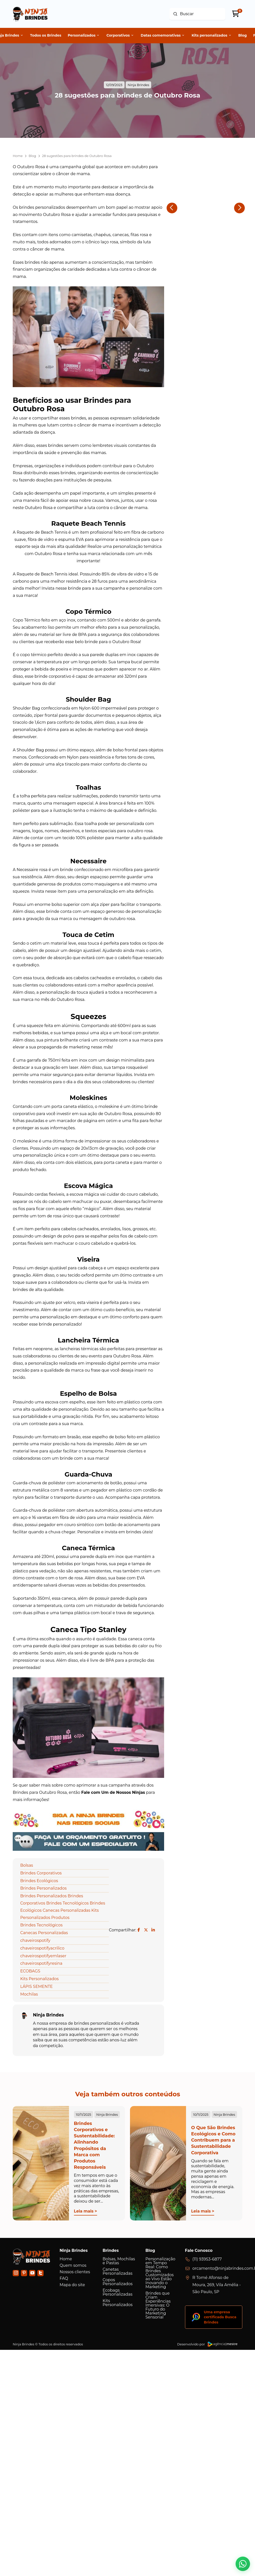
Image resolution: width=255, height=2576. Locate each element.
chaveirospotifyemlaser (43, 1956)
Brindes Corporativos (41, 1873)
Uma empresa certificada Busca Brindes (220, 2317)
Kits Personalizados (39, 1978)
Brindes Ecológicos (39, 1880)
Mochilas (29, 1994)
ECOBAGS (30, 1971)
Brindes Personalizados (43, 1888)
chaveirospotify (35, 1940)
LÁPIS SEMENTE (36, 1986)
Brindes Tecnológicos (41, 1925)
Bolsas (26, 1865)
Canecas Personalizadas (44, 1932)
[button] (242, 2563)
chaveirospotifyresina (41, 1963)
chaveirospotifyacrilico (42, 1948)
